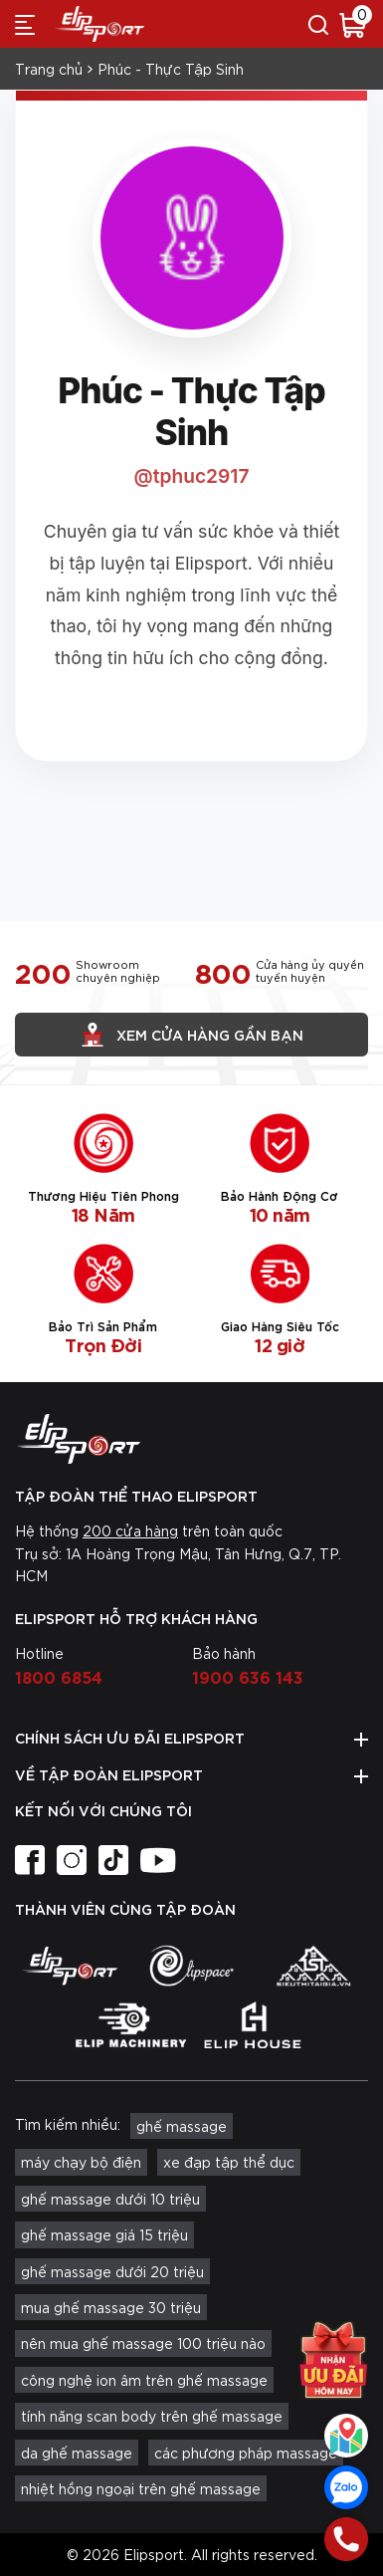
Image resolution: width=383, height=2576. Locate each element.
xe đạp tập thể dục (228, 2162)
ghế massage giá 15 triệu (104, 2234)
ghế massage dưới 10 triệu (110, 2199)
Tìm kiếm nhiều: (67, 2124)
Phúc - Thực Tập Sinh (170, 69)
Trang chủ (49, 69)
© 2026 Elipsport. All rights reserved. (192, 2554)
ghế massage (181, 2126)
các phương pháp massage (245, 2452)
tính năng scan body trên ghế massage (152, 2416)
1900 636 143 (247, 1676)
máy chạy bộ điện (81, 2162)
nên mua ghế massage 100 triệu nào (143, 2343)
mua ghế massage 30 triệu (111, 2307)
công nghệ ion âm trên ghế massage (144, 2380)
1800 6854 (58, 1676)
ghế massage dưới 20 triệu (112, 2271)
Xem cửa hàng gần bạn (192, 1035)
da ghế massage (76, 2452)
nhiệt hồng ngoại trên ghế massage (141, 2488)
